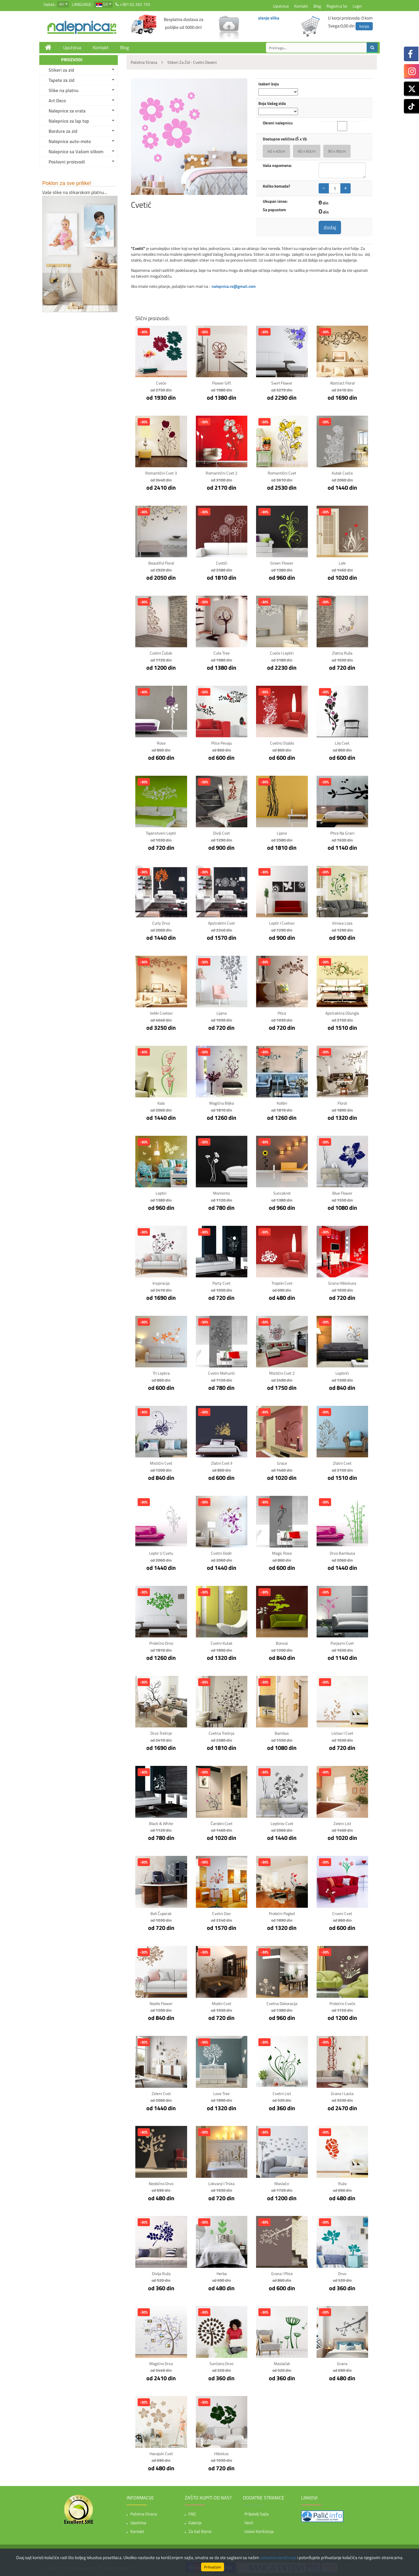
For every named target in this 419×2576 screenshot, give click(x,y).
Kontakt (301, 6)
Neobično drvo (161, 2183)
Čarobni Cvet (221, 1823)
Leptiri (161, 1193)
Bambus (282, 1733)
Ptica (282, 1013)
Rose (161, 743)
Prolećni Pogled (282, 1913)
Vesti (248, 2522)
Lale (342, 563)
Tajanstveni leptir (161, 833)
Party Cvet (221, 1283)
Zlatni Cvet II (221, 1463)
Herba (221, 2273)
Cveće (161, 383)
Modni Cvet (221, 2003)
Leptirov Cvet (282, 1823)
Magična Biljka (221, 1103)
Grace (282, 1463)
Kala (161, 1103)
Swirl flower (281, 383)
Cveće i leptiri (282, 653)
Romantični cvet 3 (161, 473)
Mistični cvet (161, 1463)
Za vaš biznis (200, 2531)
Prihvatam (212, 2567)
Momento (221, 1193)
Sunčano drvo (221, 2363)
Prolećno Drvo (161, 1643)
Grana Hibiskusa (342, 1283)
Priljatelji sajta (256, 2514)
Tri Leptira (161, 1373)
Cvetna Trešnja (221, 1733)
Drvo (342, 2273)
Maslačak (282, 2363)
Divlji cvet (221, 833)
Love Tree (221, 2093)
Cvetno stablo (282, 743)
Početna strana (143, 2514)
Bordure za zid (63, 131)
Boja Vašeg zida (272, 103)
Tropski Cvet (281, 1283)
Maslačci (281, 2183)
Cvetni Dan (221, 1913)
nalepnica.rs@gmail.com (234, 286)
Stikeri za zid (61, 69)
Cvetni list (282, 2093)
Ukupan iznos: (275, 201)
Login (357, 6)
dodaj (330, 227)
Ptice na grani (342, 833)
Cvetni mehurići (221, 1373)
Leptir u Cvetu (161, 1553)
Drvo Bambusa (342, 1553)
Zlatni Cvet (342, 1463)
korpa (364, 26)
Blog (317, 6)
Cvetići (221, 563)
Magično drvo (161, 2363)
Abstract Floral (342, 383)
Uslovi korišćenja (259, 2531)
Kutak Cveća (342, 473)
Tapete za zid (61, 80)
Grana (342, 2363)
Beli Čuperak (161, 1913)
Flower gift (221, 383)
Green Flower (281, 563)
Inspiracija (161, 1283)
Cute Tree (222, 653)
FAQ (192, 2514)
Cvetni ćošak (161, 653)
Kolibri (282, 1103)
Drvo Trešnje (161, 1733)
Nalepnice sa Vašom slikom (76, 151)
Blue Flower (342, 1193)
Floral (342, 1103)
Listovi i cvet (342, 1733)
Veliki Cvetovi (161, 1013)
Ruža (342, 2183)
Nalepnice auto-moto (70, 141)
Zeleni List (342, 1823)
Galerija (195, 2522)
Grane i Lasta (342, 2093)
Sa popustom (274, 210)
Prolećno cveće (342, 2003)
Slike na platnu (64, 90)
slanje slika (268, 18)
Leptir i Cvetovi (281, 923)
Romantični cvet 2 (221, 473)
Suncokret (282, 1193)
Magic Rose (282, 1553)
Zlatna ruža (342, 653)
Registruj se (336, 6)
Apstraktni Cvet (221, 923)
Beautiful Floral (161, 563)
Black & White (161, 1823)
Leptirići (342, 1373)
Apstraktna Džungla (342, 1013)
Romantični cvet (282, 473)
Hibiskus (221, 2453)
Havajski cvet (161, 2453)
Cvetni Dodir (221, 1553)
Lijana (221, 1013)
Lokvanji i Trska (221, 2183)
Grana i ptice (282, 2273)
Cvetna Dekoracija (282, 2003)
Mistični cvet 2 (282, 1373)
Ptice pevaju (221, 743)
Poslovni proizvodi (67, 161)
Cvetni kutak (221, 1643)
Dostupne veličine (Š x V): (285, 139)
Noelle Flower (161, 2003)
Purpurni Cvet (342, 1643)
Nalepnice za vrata (67, 110)
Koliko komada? (276, 186)
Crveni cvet (342, 1913)
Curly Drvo (161, 923)
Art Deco (57, 100)
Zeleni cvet (161, 2093)
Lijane (282, 833)
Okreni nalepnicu (278, 123)
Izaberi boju (268, 84)
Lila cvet (342, 743)
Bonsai (282, 1643)
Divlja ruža (161, 2273)
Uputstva (281, 6)
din (61, 4)
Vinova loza (342, 923)
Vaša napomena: (277, 165)
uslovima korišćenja (278, 2557)
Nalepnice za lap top (69, 120)
